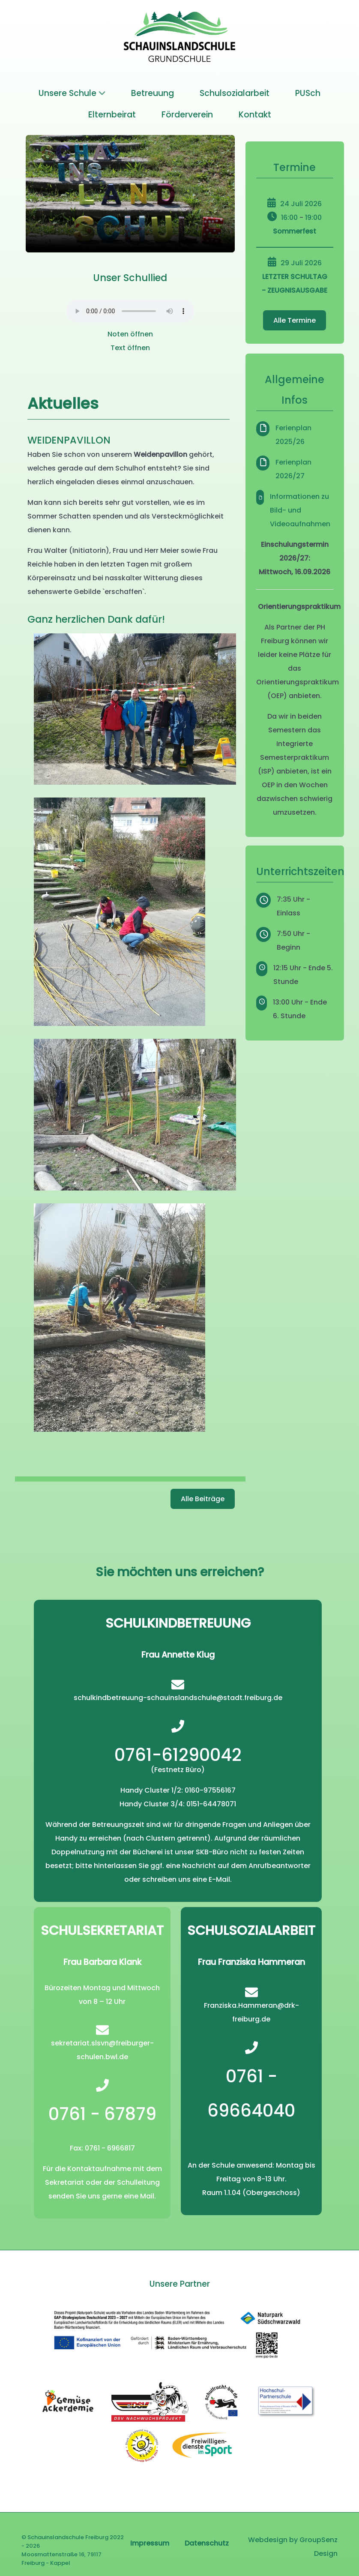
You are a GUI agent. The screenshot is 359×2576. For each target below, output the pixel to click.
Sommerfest (294, 231)
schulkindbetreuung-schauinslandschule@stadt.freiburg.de (178, 1698)
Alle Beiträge (202, 1499)
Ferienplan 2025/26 (293, 435)
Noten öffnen (130, 334)
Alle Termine (294, 320)
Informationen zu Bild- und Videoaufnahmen (300, 510)
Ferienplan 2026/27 (293, 469)
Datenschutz (207, 2543)
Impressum (149, 2543)
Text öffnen (130, 348)
